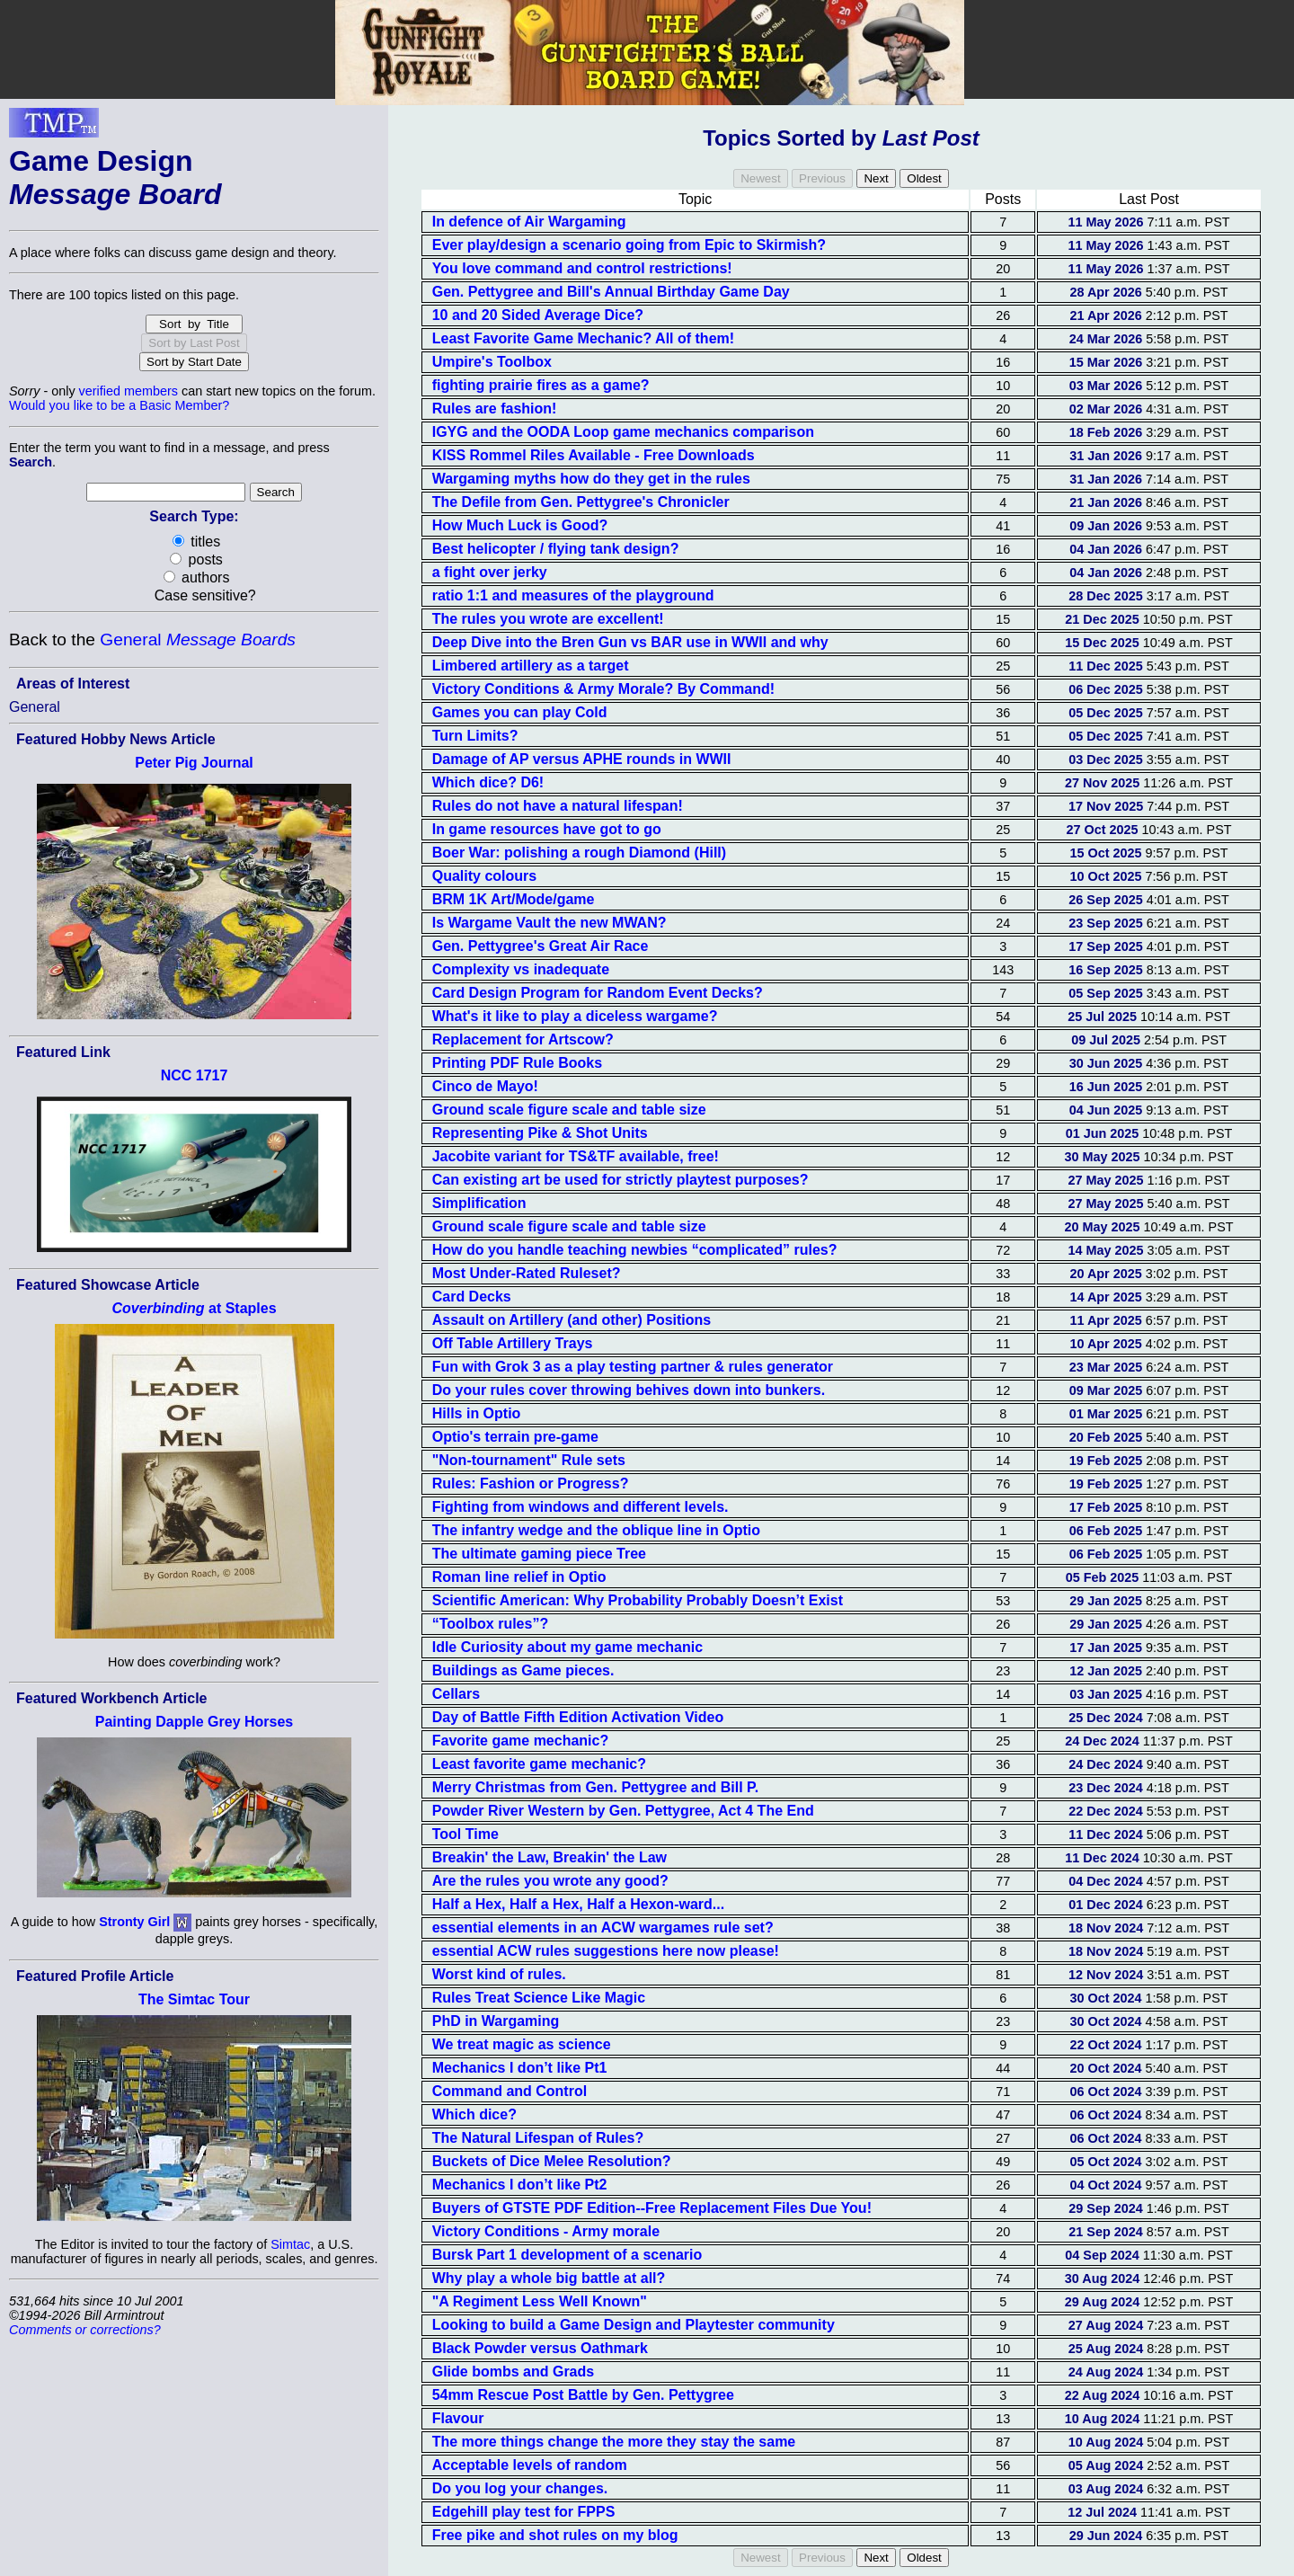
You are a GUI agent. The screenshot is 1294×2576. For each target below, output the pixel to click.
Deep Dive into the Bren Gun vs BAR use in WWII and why (630, 642)
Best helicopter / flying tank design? (555, 548)
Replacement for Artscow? (523, 1039)
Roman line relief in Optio (519, 1577)
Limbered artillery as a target (530, 665)
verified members (128, 391)
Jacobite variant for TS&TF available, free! (575, 1156)
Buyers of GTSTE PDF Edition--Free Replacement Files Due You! (652, 2208)
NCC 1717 (194, 1075)
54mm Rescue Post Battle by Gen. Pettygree (583, 2395)
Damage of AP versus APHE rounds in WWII (581, 759)
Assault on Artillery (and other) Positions (572, 1320)
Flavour (458, 2418)
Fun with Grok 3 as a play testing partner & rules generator (632, 1366)
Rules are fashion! (494, 408)
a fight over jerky (489, 572)
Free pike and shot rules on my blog (555, 2535)
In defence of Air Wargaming (529, 221)
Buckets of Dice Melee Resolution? (551, 2161)
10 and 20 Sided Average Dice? (537, 315)
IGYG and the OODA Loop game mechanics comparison (623, 432)
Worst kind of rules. (499, 1974)
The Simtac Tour (194, 1999)
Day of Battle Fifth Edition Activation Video (577, 1717)
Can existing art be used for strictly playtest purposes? (620, 1179)
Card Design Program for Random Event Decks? (597, 992)
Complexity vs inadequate (520, 969)
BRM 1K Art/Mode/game (513, 899)
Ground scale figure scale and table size (569, 1109)
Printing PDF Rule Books (517, 1062)
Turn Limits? (475, 735)
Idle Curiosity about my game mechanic (567, 1647)
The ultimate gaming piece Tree (539, 1553)
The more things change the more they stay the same (614, 2441)
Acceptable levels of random (529, 2465)
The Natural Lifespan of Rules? (538, 2137)
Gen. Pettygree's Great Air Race (540, 946)
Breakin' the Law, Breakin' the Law (549, 1857)
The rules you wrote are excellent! (548, 618)
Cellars (456, 1693)
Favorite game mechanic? (520, 1740)
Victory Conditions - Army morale (546, 2231)
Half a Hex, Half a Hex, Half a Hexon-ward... (578, 1904)
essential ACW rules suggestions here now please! (605, 1951)
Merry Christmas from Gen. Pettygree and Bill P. (595, 1787)
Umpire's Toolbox (492, 361)
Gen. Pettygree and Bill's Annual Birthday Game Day (611, 291)
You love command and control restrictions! (582, 268)
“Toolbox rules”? (490, 1623)
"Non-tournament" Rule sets (528, 1460)
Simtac (290, 2244)
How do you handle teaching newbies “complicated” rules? (635, 1249)
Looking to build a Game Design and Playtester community (633, 2324)
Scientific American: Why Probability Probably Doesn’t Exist (637, 1600)
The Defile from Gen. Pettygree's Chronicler (581, 502)
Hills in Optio (476, 1413)
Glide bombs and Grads (513, 2371)
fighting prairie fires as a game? (541, 385)
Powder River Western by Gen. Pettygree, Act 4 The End (623, 1810)
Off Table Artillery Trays (512, 1343)
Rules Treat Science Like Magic (538, 1997)
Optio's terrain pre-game (515, 1436)
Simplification (479, 1203)
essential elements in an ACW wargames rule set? (603, 1927)
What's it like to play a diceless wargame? (575, 1016)
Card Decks (471, 1296)
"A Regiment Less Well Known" (539, 2301)
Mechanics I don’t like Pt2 (519, 2184)
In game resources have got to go (546, 829)
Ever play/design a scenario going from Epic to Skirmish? (629, 245)
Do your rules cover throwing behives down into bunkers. (628, 1390)
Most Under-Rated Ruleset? (526, 1273)
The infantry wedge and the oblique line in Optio (596, 1530)
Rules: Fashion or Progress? (530, 1483)
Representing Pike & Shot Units (540, 1133)
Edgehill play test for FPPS (524, 2511)
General (198, 639)
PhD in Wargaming (496, 2021)
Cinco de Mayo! (485, 1086)
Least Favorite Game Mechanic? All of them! (583, 338)
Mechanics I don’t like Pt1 (519, 2067)
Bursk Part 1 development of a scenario (567, 2254)
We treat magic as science (521, 2044)
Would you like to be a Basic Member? (119, 405)
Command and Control (509, 2091)
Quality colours (484, 876)
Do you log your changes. (520, 2488)
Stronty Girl (134, 1921)
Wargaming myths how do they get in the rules (591, 478)
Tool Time (465, 1834)
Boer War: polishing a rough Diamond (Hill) (579, 852)
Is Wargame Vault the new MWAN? (549, 922)
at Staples (193, 1308)
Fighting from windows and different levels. (580, 1507)
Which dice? (474, 2114)
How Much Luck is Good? (520, 525)
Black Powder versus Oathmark (540, 2348)
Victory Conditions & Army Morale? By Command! (603, 689)
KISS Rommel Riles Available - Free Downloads (593, 455)
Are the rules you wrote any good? (550, 1880)
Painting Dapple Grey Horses (194, 1721)
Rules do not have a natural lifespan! (557, 805)
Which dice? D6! (488, 782)
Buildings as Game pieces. (523, 1670)
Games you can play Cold (519, 712)
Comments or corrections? (85, 2330)
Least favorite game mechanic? (539, 1764)
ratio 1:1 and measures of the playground (573, 595)
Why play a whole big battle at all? (549, 2278)
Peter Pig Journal (194, 762)
